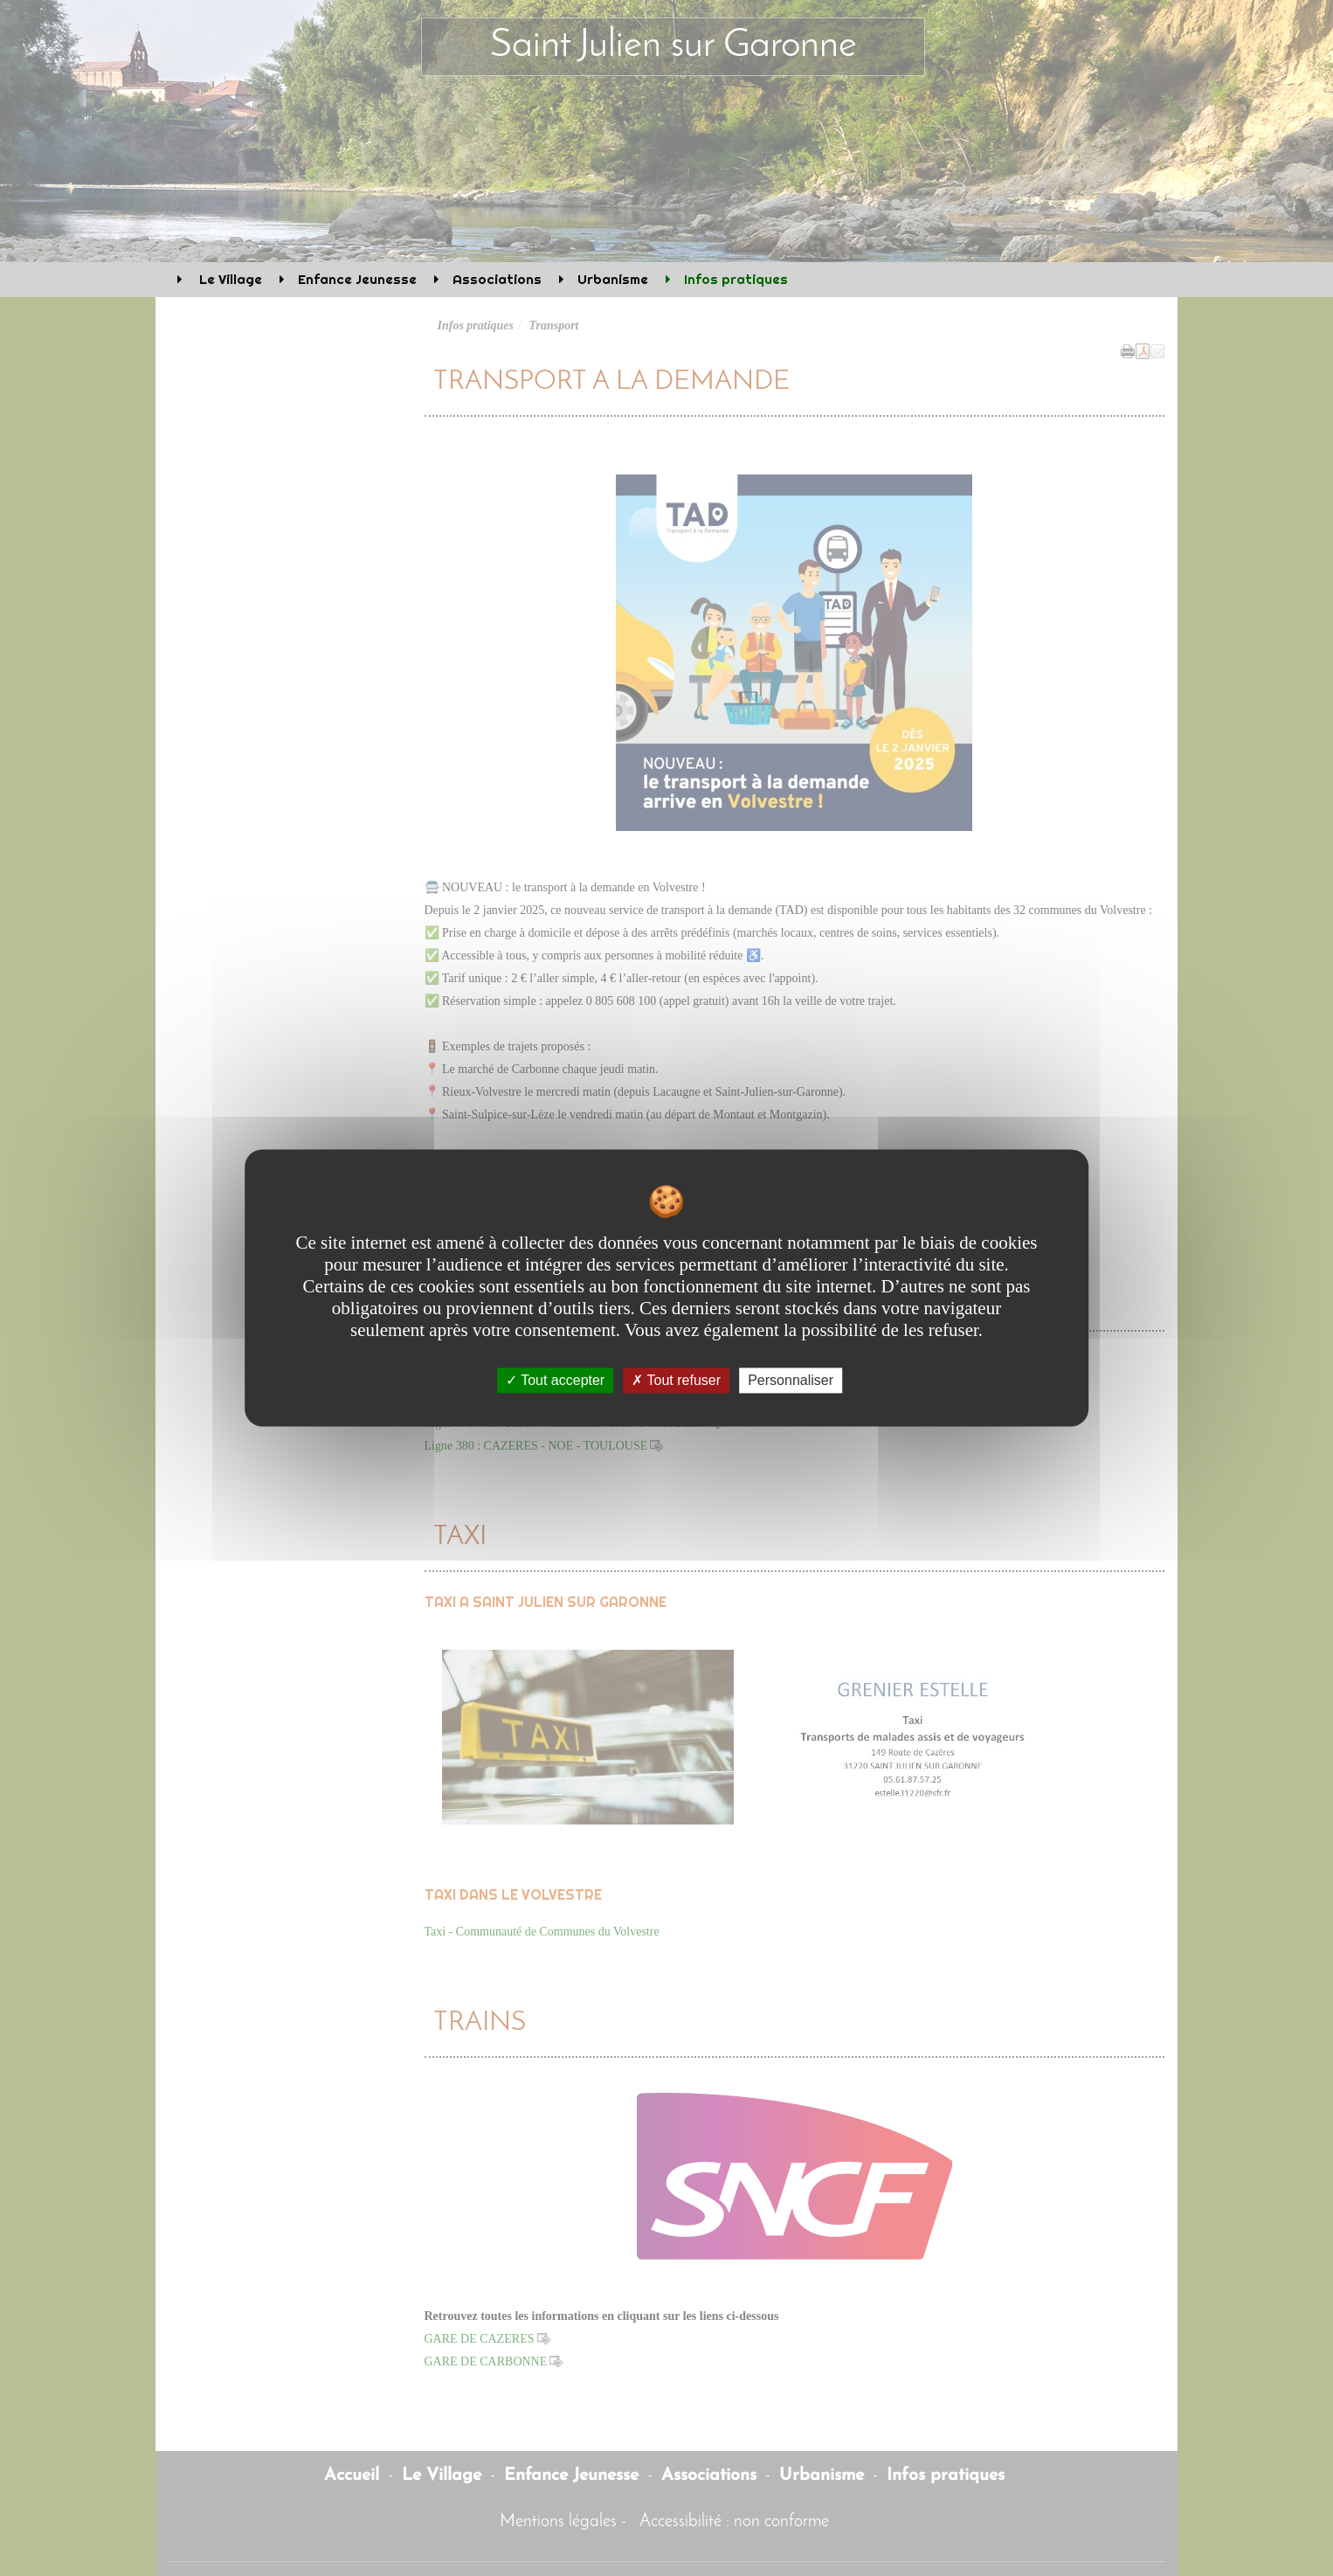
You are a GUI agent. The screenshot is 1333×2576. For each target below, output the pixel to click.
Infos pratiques (736, 279)
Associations (497, 279)
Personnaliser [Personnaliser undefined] (790, 1380)
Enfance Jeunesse (357, 279)
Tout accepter (555, 1380)
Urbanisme (612, 279)
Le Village (229, 279)
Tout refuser (676, 1380)
